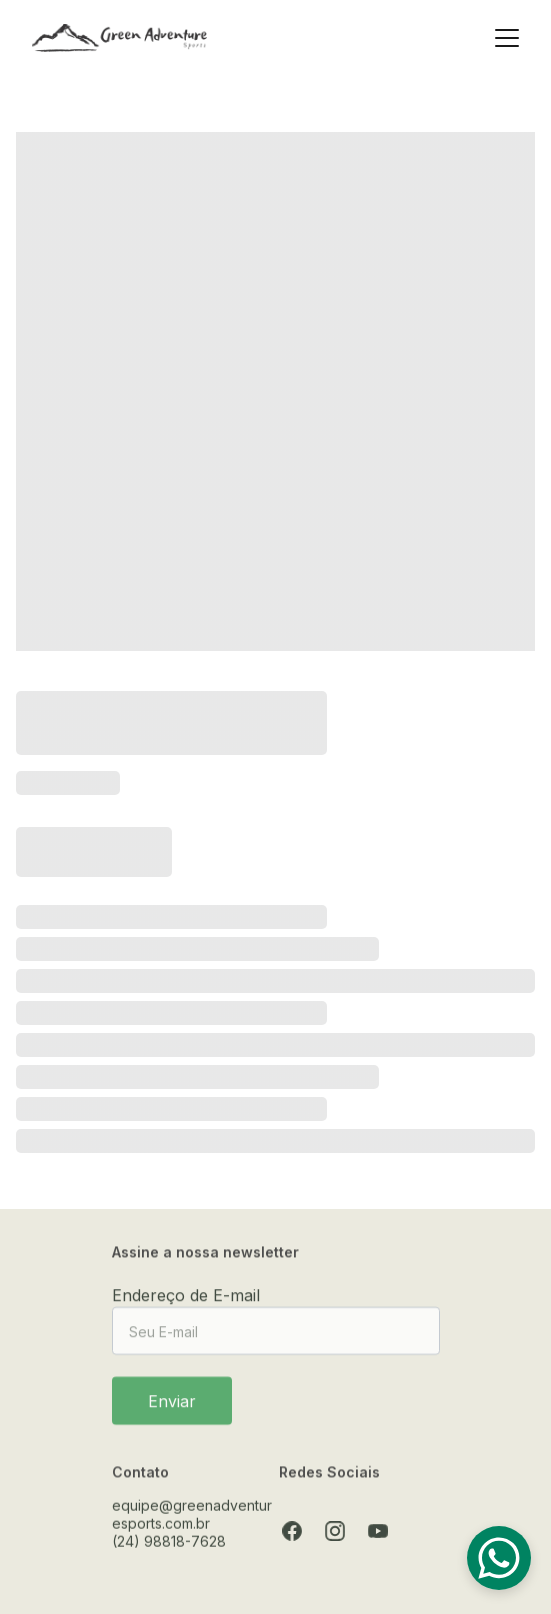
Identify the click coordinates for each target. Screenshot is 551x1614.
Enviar (172, 1407)
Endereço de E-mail (186, 1301)
